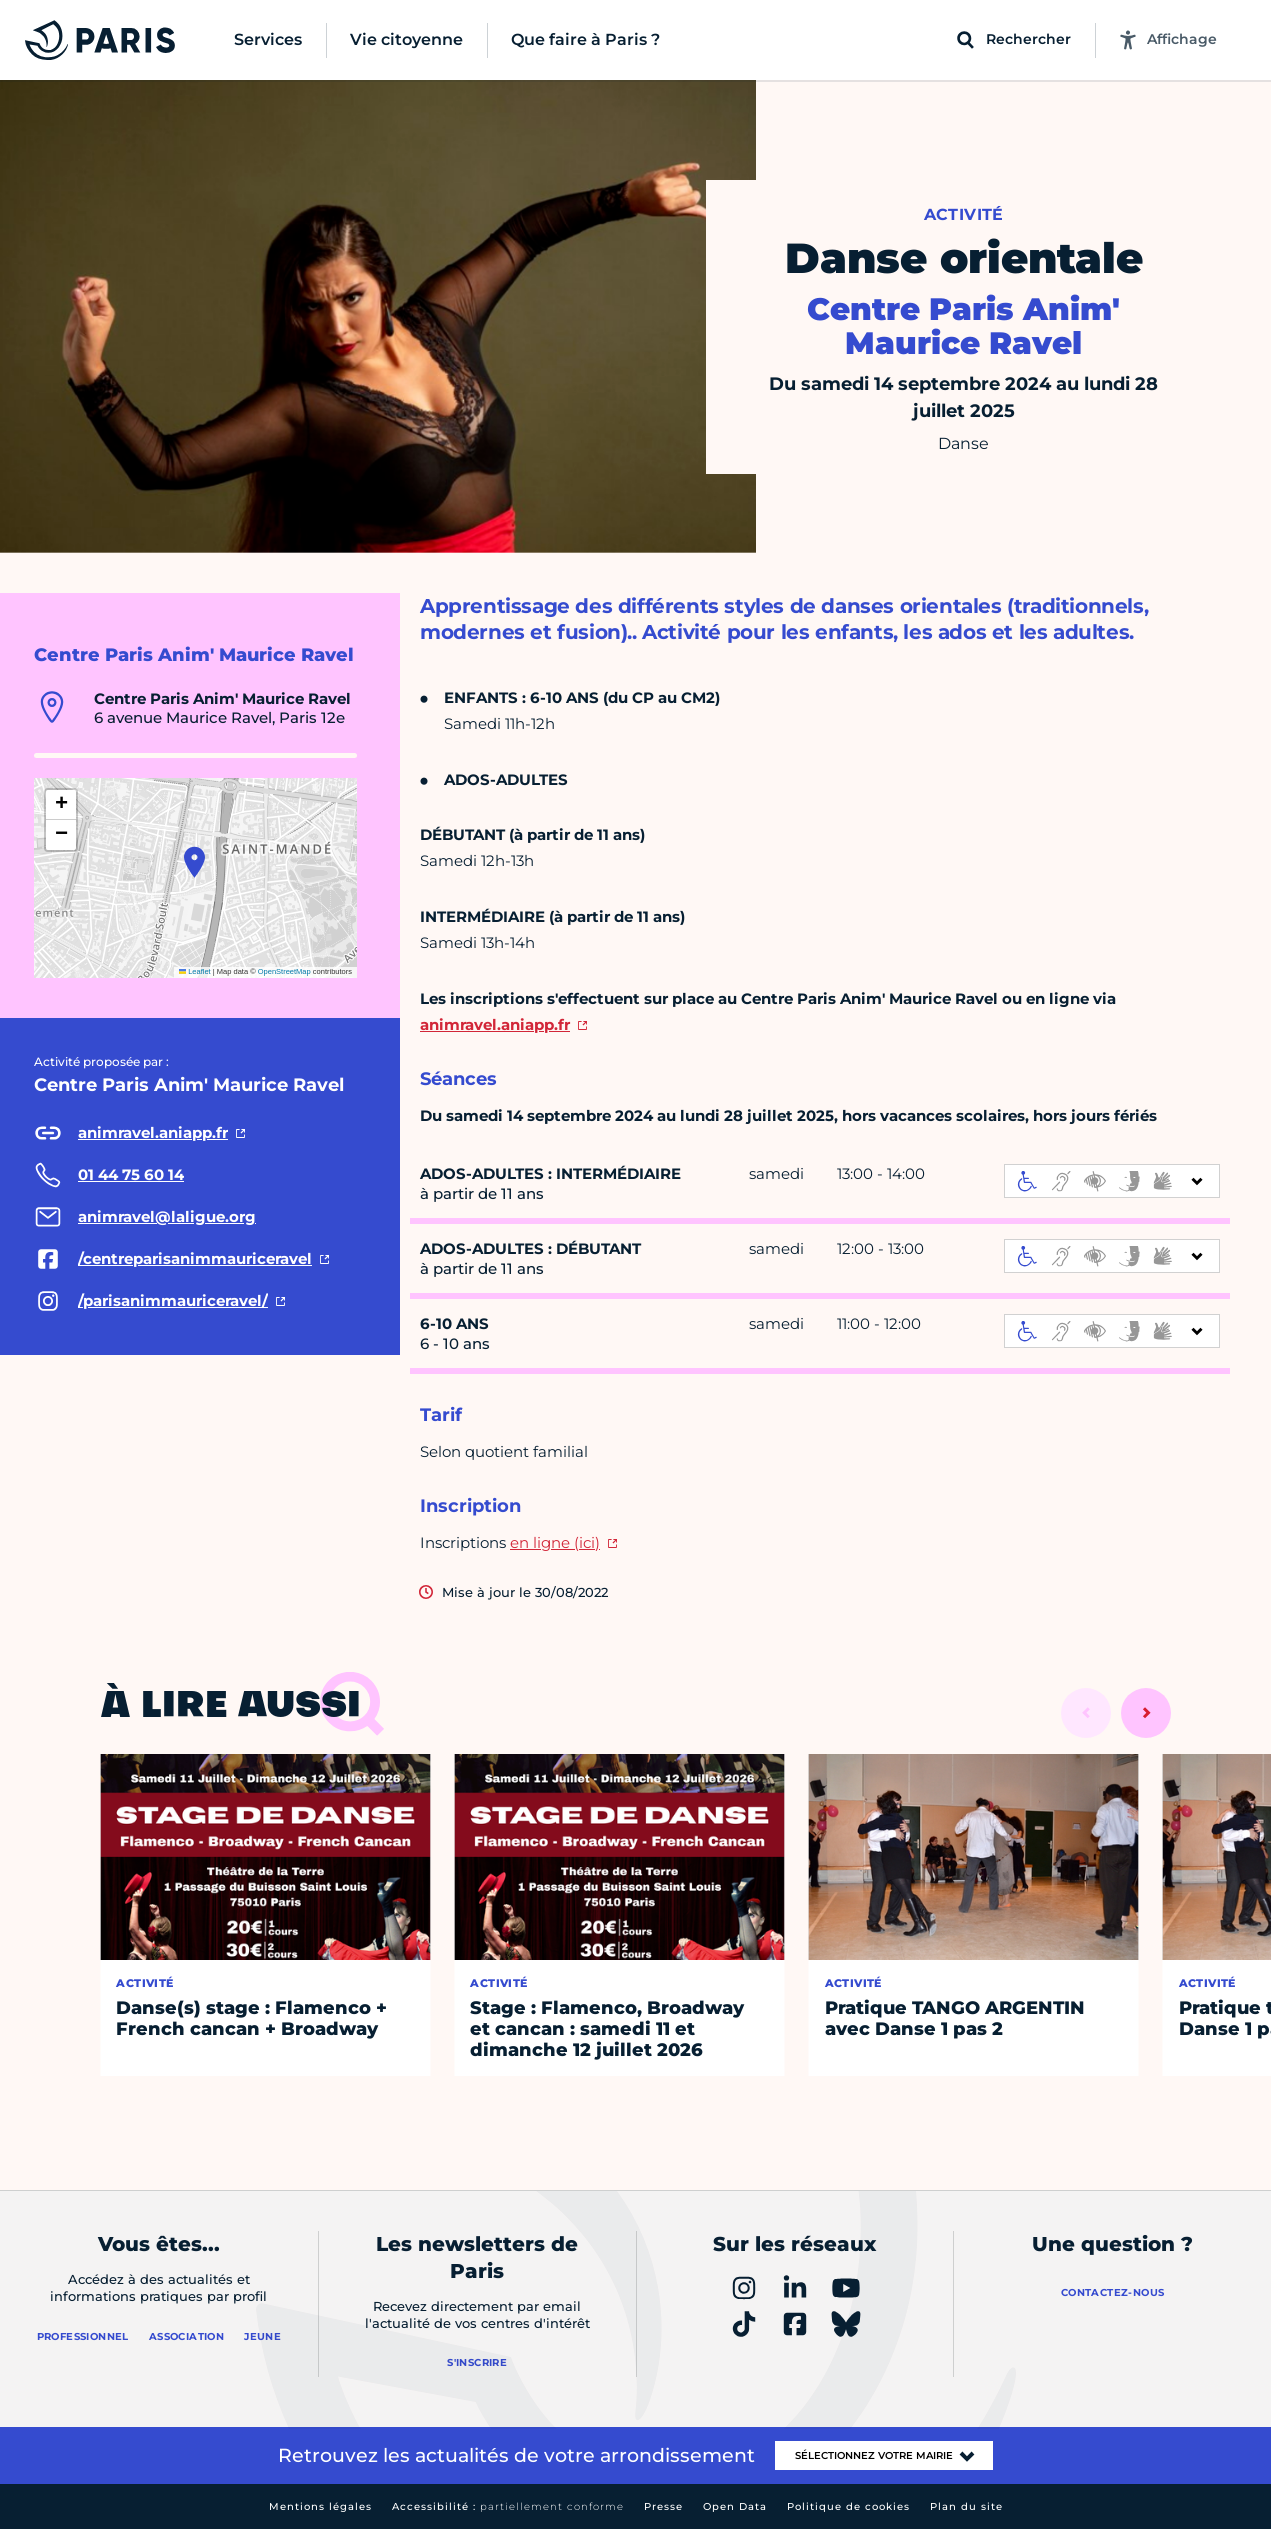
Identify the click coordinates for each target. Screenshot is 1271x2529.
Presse (663, 2506)
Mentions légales (320, 2506)
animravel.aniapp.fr (495, 1024)
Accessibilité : (508, 2506)
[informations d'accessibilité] (1112, 1181)
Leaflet (195, 971)
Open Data (735, 2506)
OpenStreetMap (284, 971)
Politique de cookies (848, 2506)
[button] (194, 862)
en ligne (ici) (555, 1542)
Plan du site (966, 2506)
